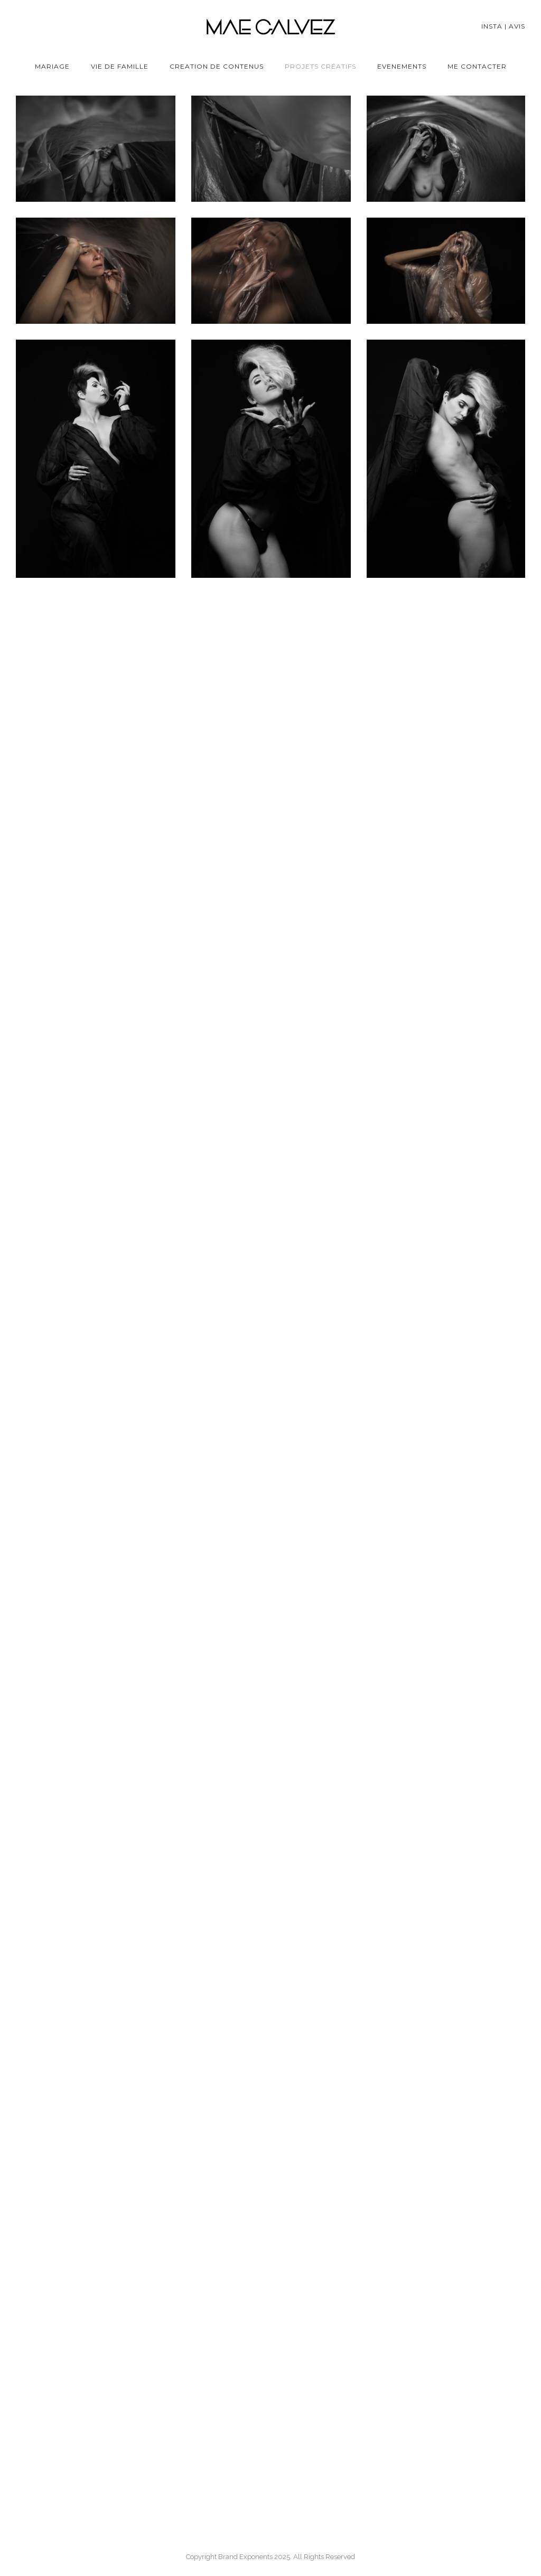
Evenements (401, 66)
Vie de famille (119, 66)
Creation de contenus (217, 66)
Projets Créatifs (320, 66)
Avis (517, 26)
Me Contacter (477, 66)
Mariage (52, 66)
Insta (491, 26)
